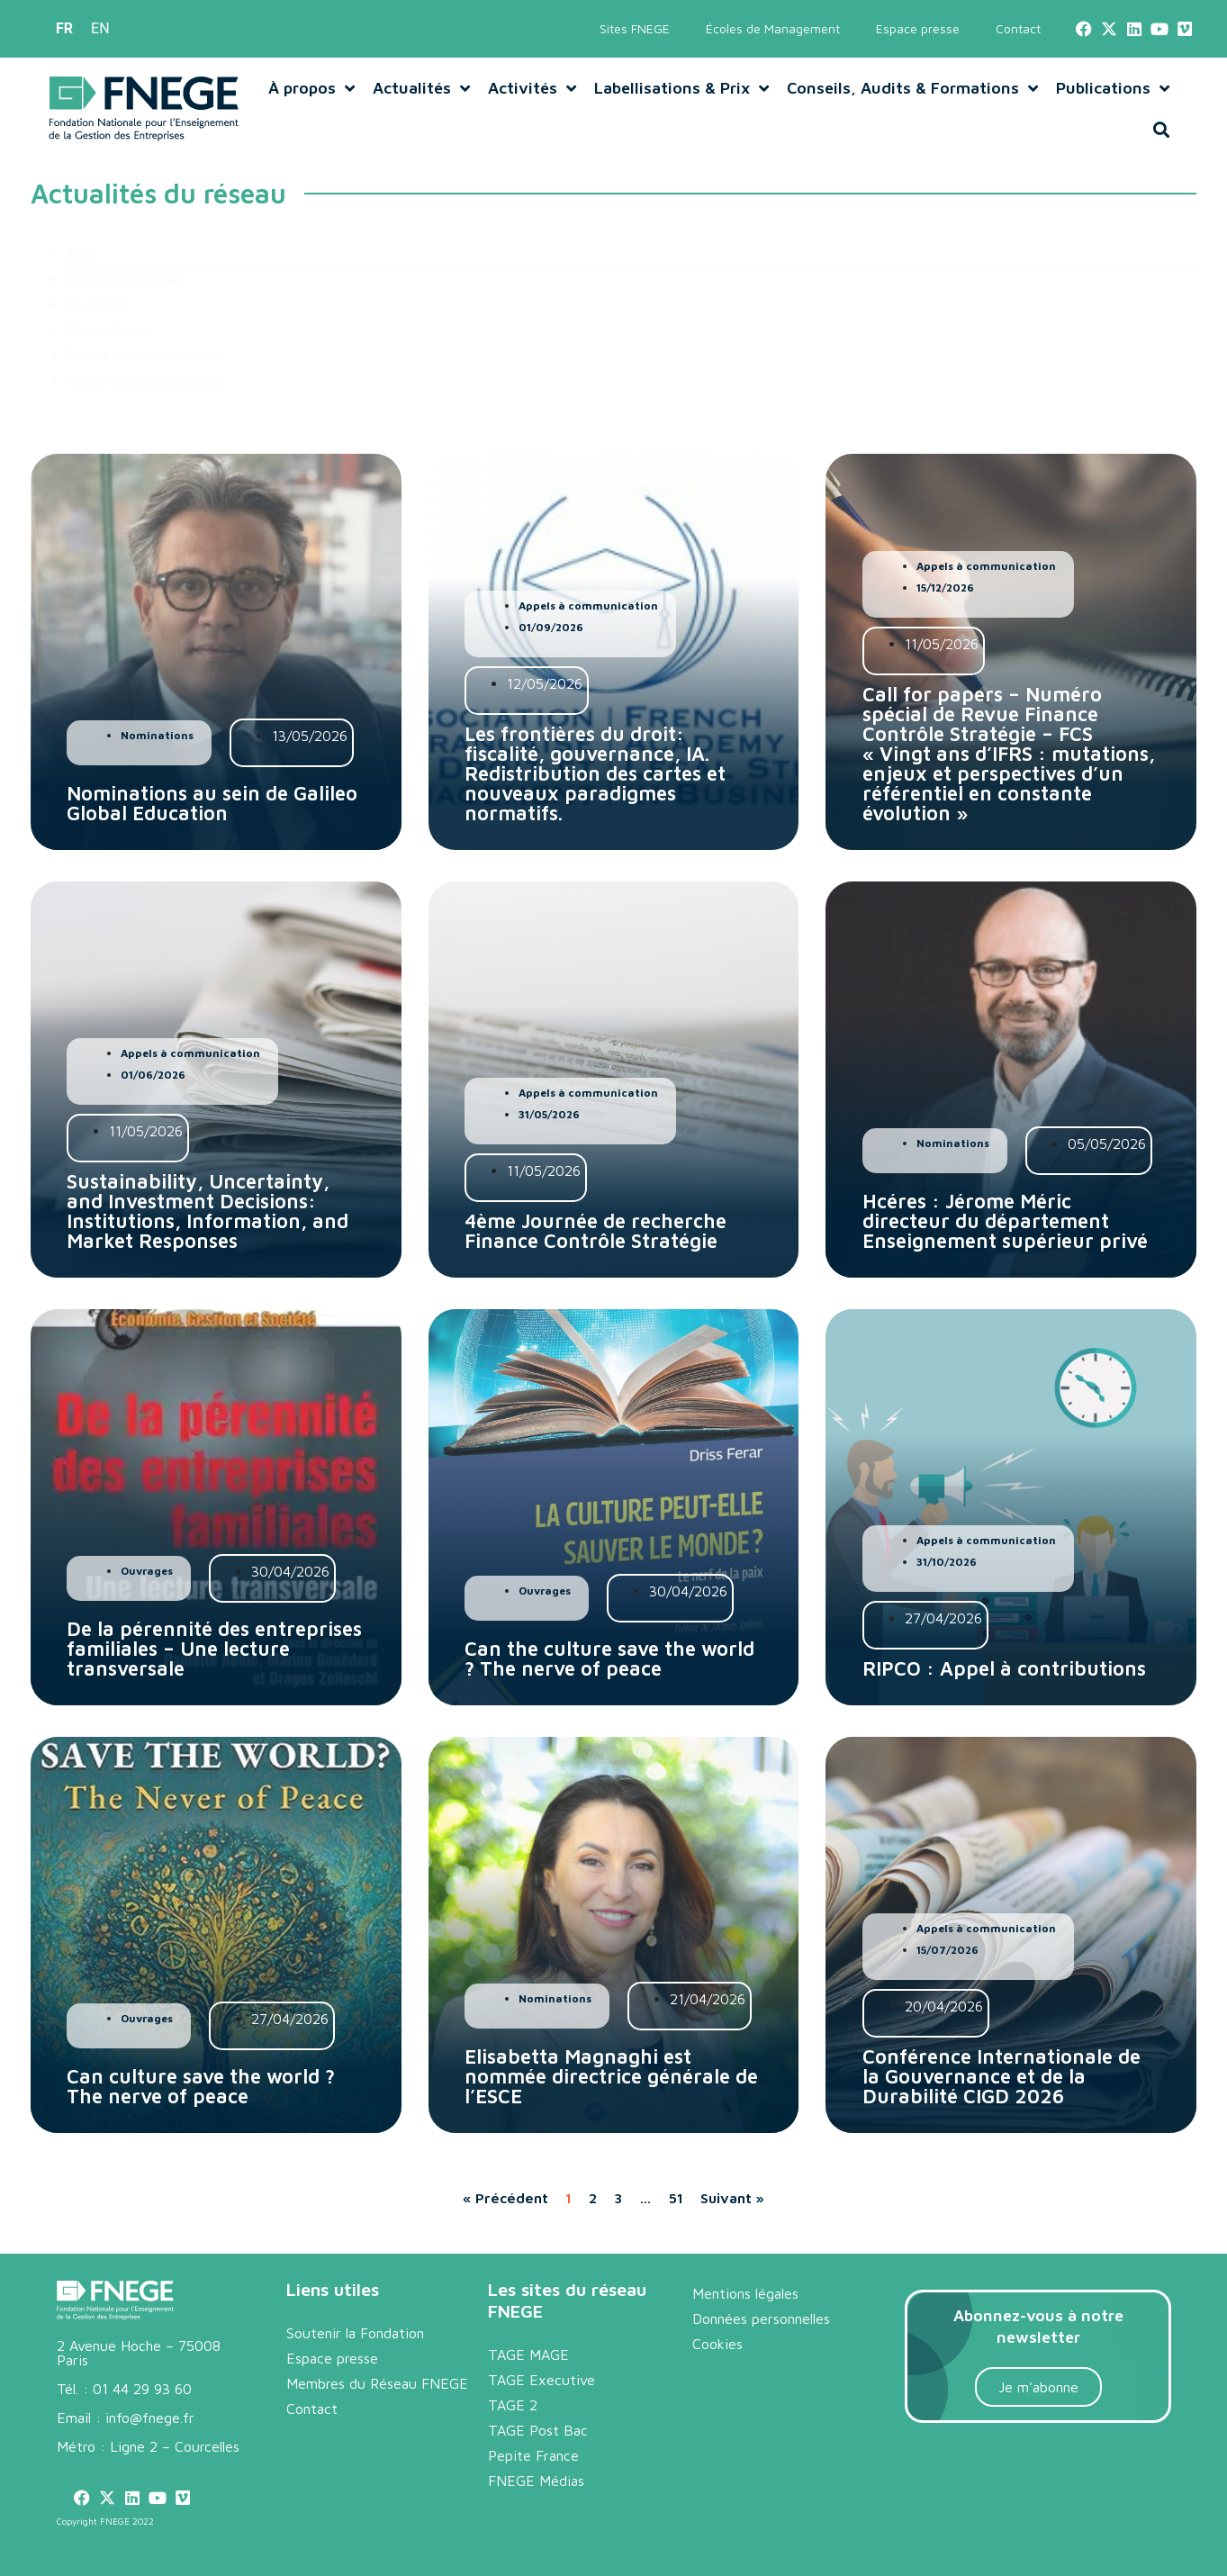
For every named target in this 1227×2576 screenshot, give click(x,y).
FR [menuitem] (64, 28)
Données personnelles (761, 2318)
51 (676, 2198)
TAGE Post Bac (538, 2430)
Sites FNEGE (635, 28)
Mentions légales (745, 2293)
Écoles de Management (773, 28)
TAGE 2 (512, 2405)
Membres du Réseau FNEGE (377, 2383)
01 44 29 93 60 (142, 2389)
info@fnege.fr (149, 2417)
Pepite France (533, 2455)
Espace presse (918, 28)
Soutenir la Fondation (355, 2333)
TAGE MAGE (528, 2354)
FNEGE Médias (536, 2480)
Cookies (717, 2344)
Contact (1018, 28)
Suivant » (732, 2198)
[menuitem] (64, 28)
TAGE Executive (541, 2380)
